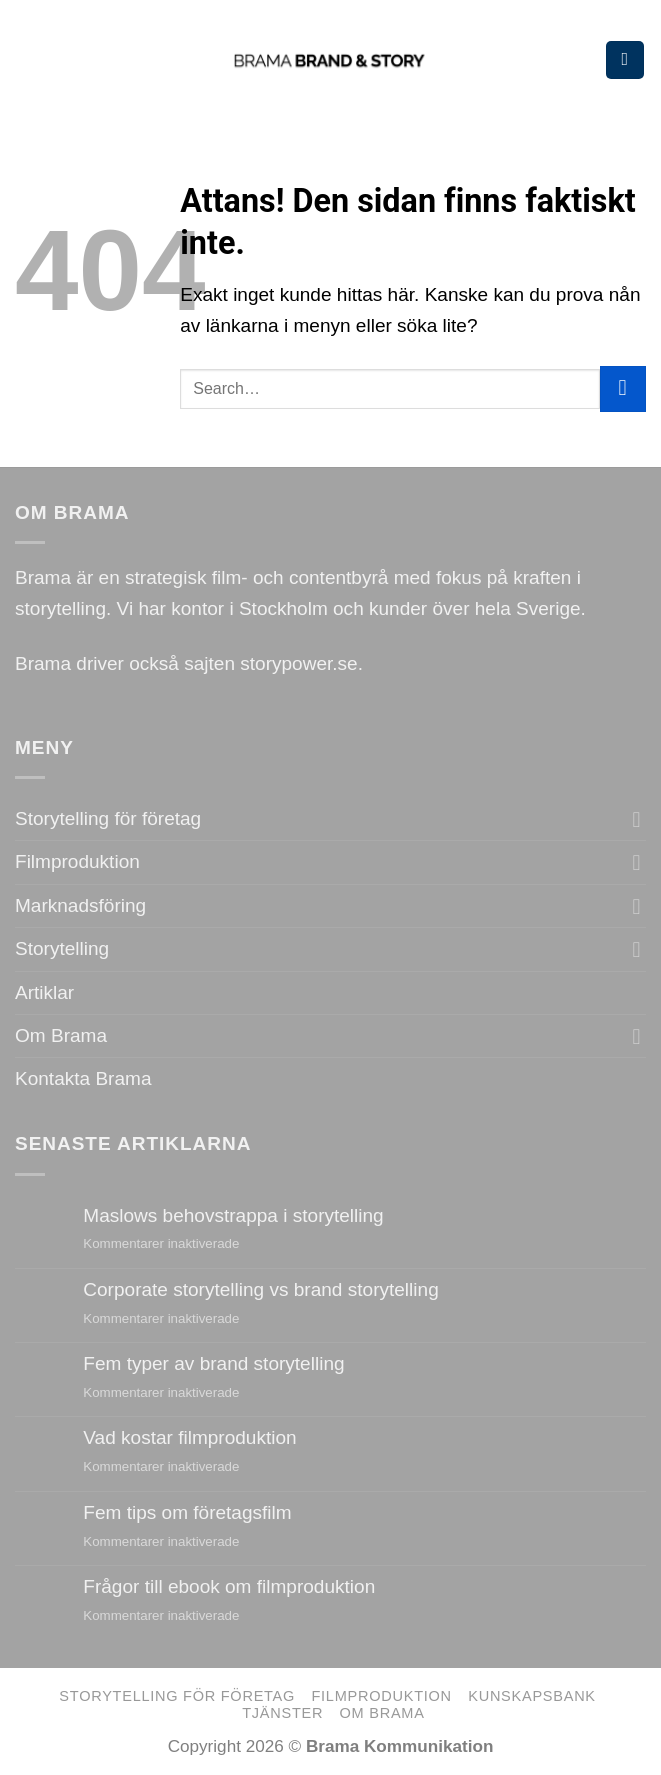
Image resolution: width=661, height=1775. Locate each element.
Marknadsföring (80, 905)
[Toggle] (637, 819)
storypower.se (298, 663)
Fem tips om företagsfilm (187, 1512)
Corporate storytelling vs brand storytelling (260, 1289)
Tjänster (282, 1713)
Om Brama (61, 1035)
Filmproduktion (77, 861)
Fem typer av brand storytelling (213, 1363)
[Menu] (625, 60)
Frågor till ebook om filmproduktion (229, 1586)
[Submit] (623, 389)
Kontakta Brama (83, 1078)
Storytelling (62, 948)
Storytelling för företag (108, 818)
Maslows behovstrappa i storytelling (233, 1215)
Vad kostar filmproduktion (189, 1437)
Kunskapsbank (532, 1696)
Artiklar (44, 992)
